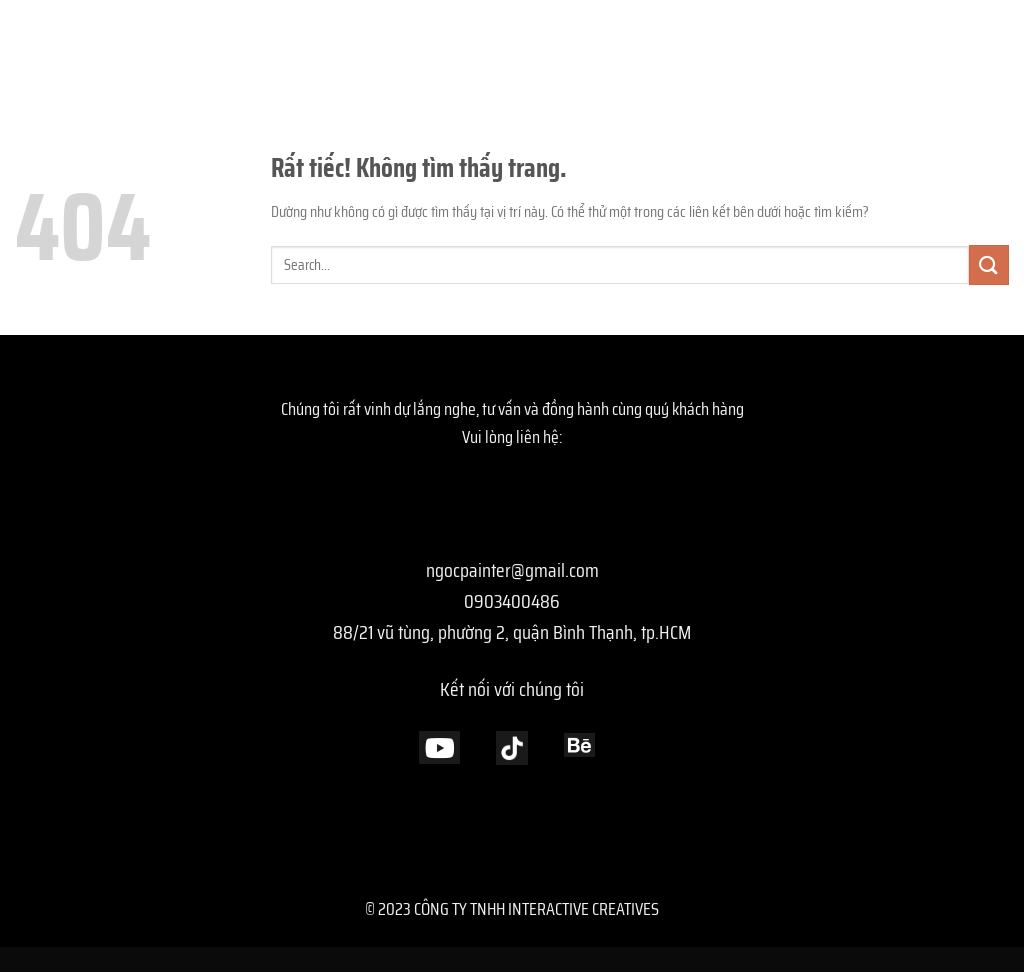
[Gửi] (989, 264)
